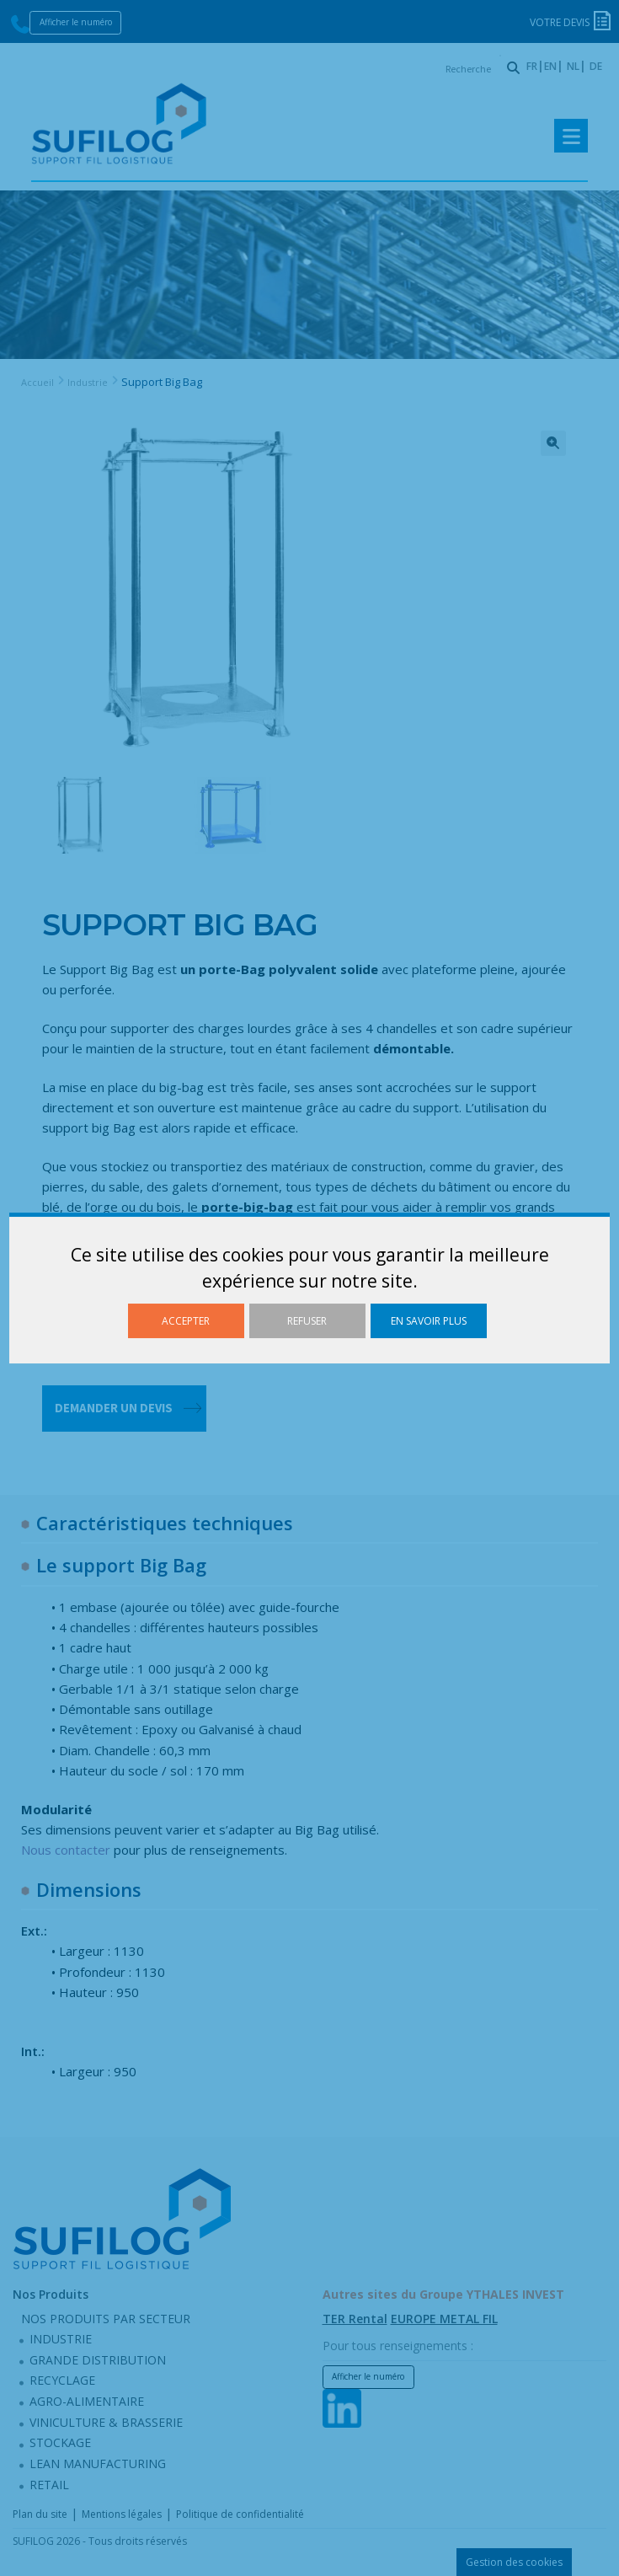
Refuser (307, 1321)
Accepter (186, 1321)
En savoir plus (429, 1321)
